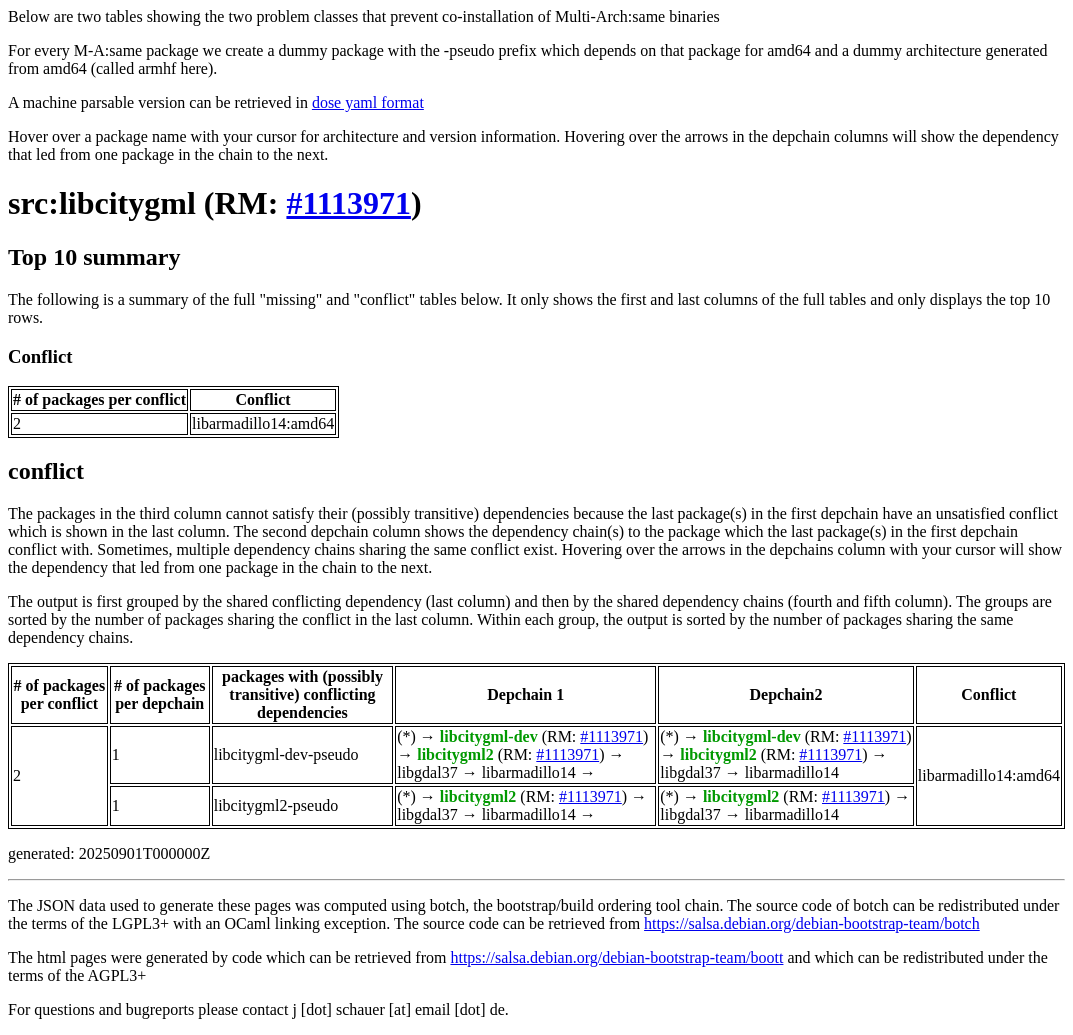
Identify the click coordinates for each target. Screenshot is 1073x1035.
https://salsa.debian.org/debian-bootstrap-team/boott (616, 957)
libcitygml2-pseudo (276, 805)
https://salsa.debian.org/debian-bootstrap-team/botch (812, 923)
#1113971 (348, 203)
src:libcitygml (102, 203)
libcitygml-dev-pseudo (286, 754)
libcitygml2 (455, 754)
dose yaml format (368, 102)
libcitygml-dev (489, 736)
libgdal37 (427, 772)
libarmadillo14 (529, 772)
